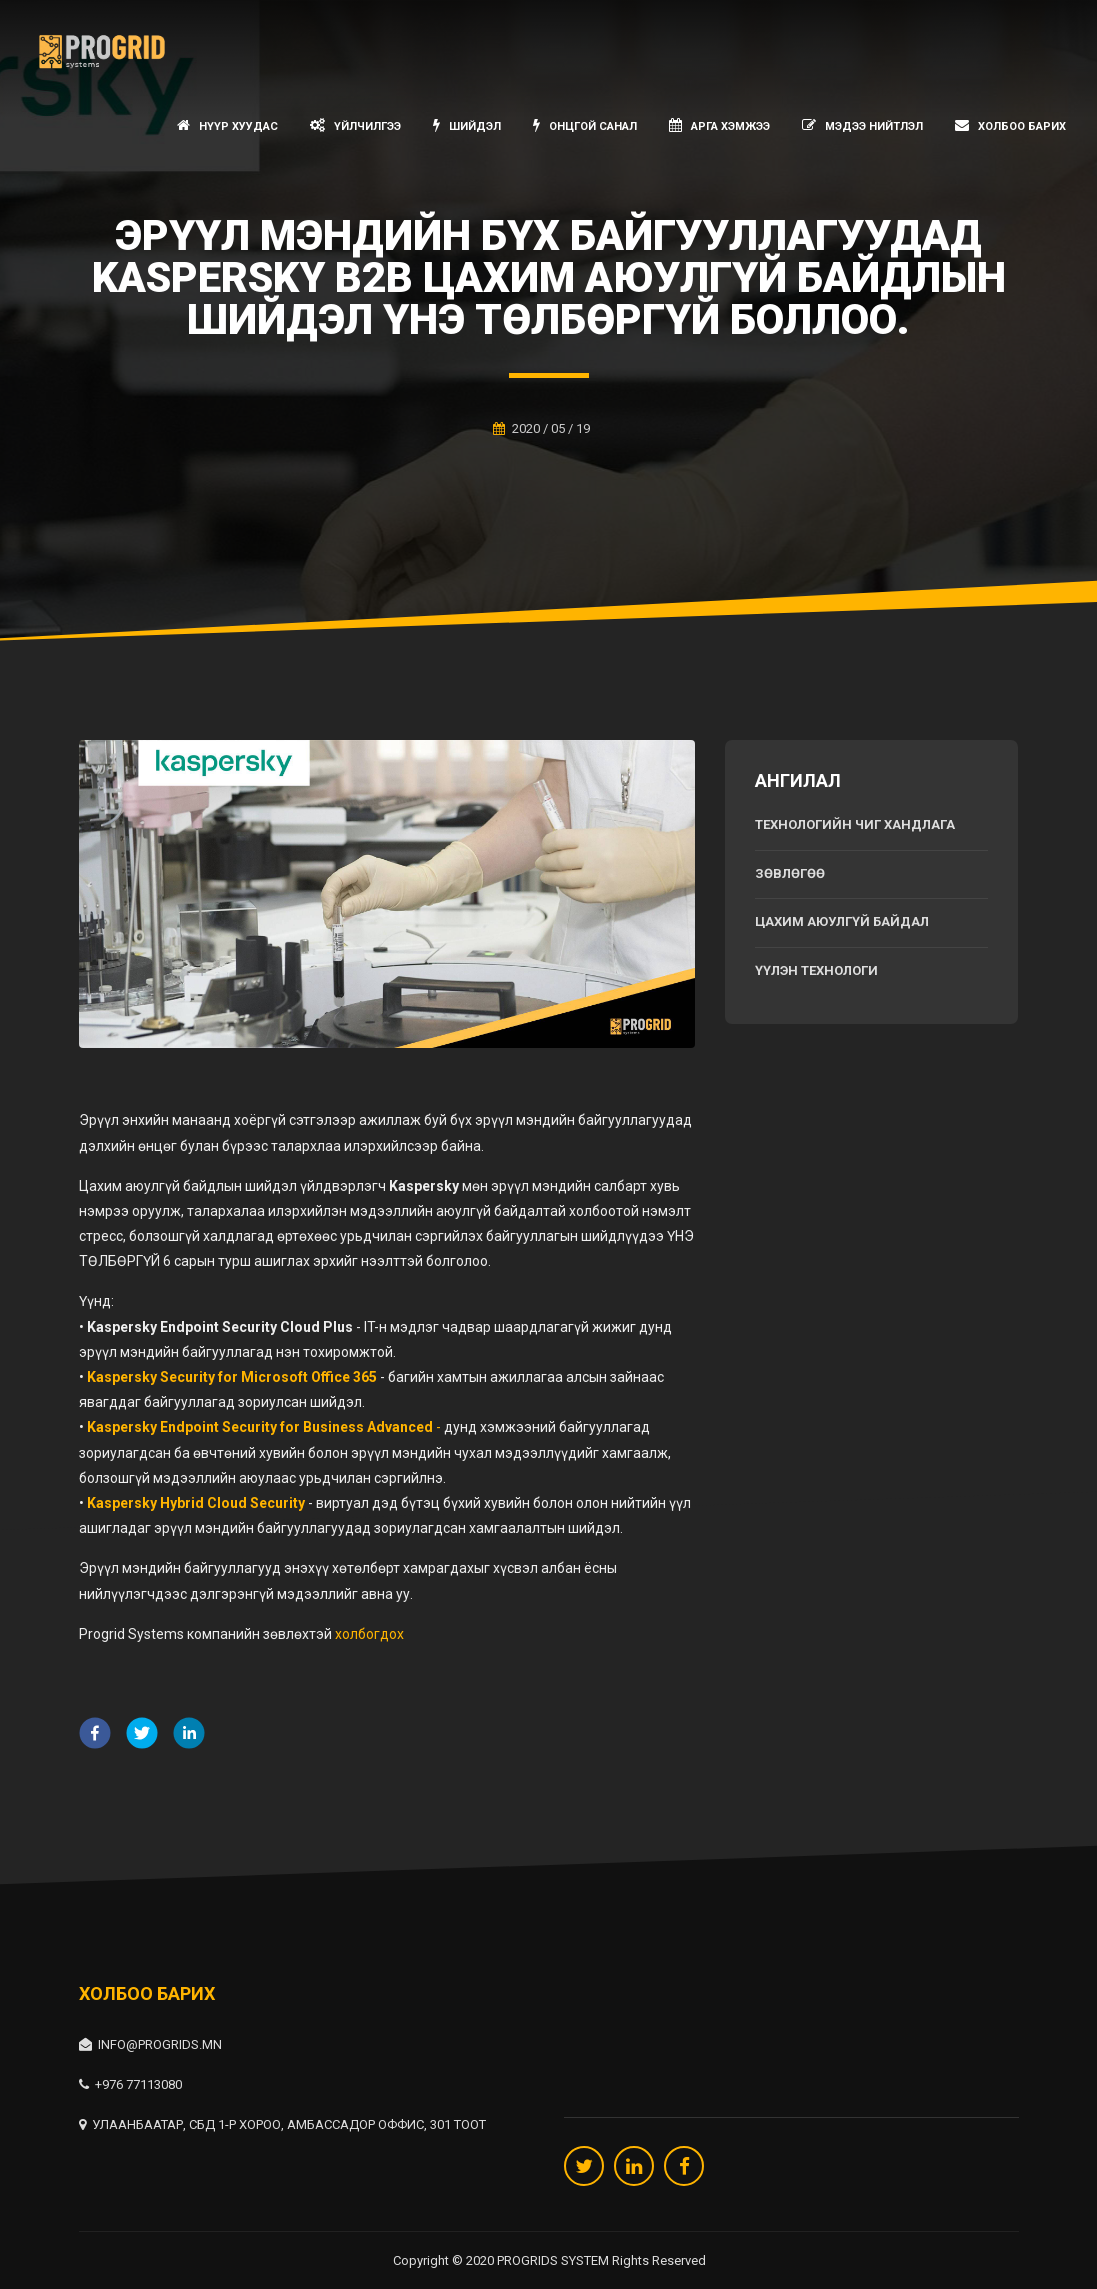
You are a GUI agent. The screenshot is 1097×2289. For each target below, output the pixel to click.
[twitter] (142, 1736)
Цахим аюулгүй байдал (842, 921)
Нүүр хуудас (227, 125)
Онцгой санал (585, 125)
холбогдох (369, 1634)
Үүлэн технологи (816, 970)
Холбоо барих (1010, 125)
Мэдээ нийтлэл (862, 125)
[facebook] (95, 1736)
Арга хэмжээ (719, 125)
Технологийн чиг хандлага (855, 824)
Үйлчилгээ (355, 125)
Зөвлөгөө (790, 873)
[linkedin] (189, 1736)
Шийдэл (467, 125)
